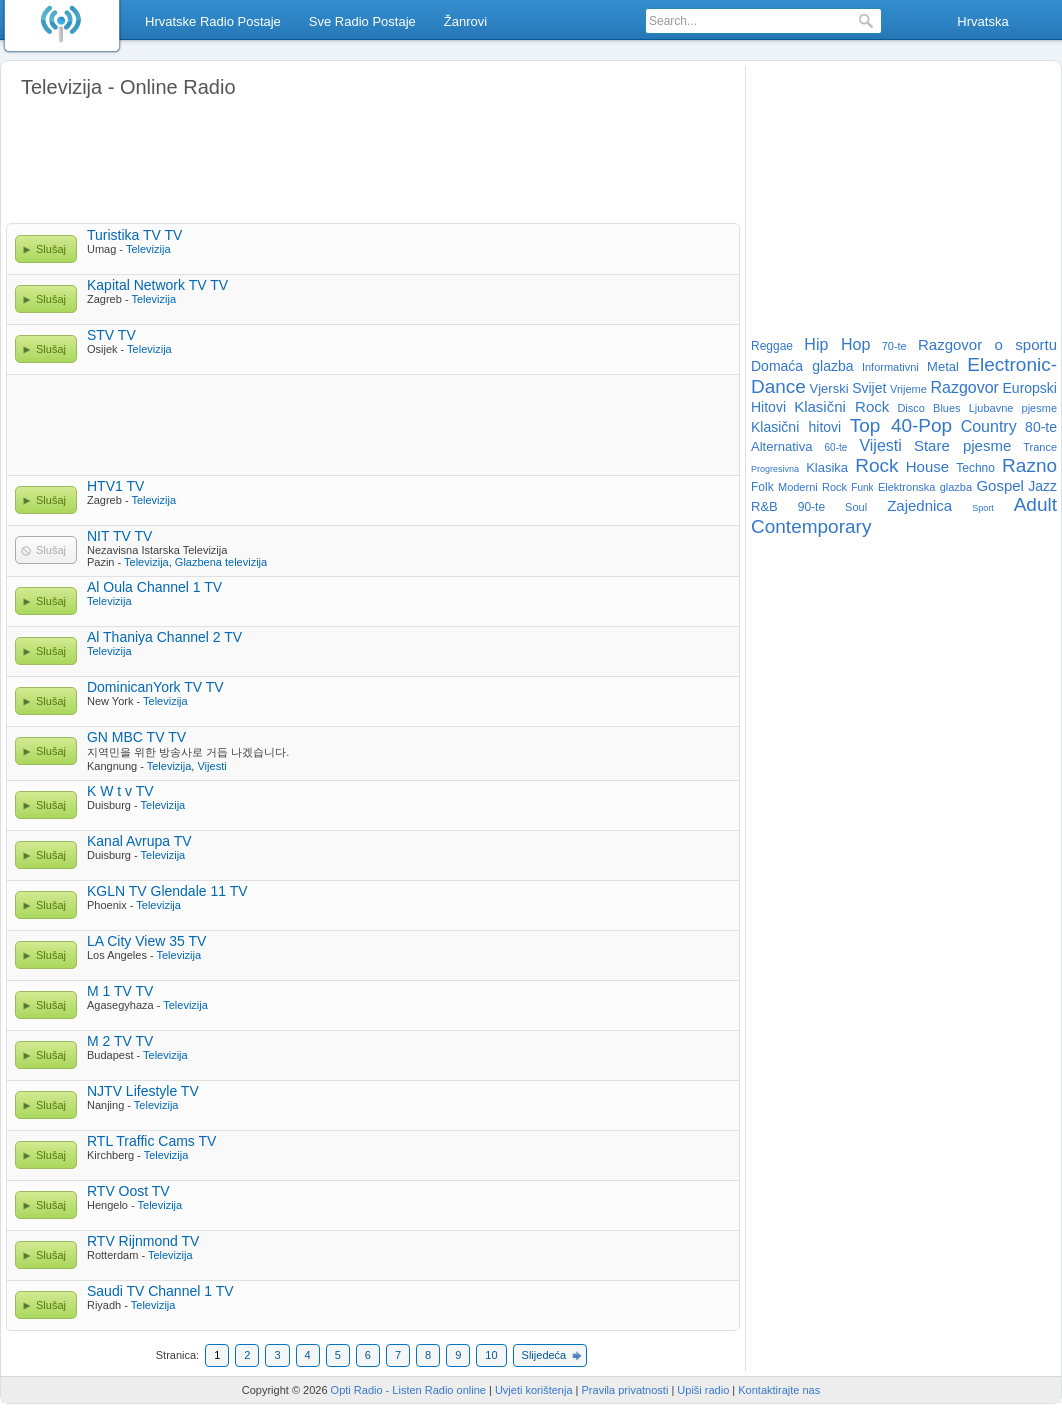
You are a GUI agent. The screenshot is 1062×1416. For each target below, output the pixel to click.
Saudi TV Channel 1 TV (160, 1291)
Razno (1029, 465)
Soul (856, 507)
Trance (1040, 447)
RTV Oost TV (128, 1191)
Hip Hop (837, 344)
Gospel (1000, 485)
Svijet (869, 388)
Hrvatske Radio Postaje (213, 21)
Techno (975, 468)
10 (491, 1355)
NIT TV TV (119, 536)
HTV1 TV (115, 486)
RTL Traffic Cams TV (151, 1141)
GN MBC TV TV (136, 737)
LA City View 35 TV (146, 941)
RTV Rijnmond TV (143, 1241)
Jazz (1042, 486)
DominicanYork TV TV (155, 687)
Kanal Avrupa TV (139, 841)
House (927, 466)
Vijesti (211, 766)
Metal (943, 366)
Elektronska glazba (925, 487)
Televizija (148, 249)
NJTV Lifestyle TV (143, 1091)
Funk (862, 487)
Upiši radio (703, 1390)
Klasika (827, 467)
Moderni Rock (812, 487)
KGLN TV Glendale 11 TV (167, 891)
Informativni (890, 367)
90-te (811, 507)
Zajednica (919, 505)
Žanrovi (465, 21)
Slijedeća (544, 1355)
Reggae (772, 346)
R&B (764, 506)
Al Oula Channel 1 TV (154, 587)
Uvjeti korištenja (534, 1390)
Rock (876, 465)
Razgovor (964, 387)
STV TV (111, 335)
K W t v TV (120, 791)
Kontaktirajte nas (779, 1390)
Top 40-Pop (901, 425)
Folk (762, 487)
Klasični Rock (841, 406)
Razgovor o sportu (987, 344)
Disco (911, 408)
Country (989, 426)
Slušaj (51, 249)
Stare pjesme (962, 445)
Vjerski (829, 388)
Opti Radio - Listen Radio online (408, 1390)
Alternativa (781, 446)
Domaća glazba (802, 366)
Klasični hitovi (796, 427)
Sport (983, 508)
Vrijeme (908, 389)
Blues (947, 408)
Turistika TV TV (134, 235)
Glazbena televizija (221, 562)
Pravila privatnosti (625, 1390)
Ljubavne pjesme (1013, 408)
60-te (836, 447)
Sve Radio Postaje (362, 21)
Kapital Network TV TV (157, 285)
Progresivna (775, 469)
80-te (1041, 427)
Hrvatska (982, 21)
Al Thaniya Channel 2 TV (164, 637)
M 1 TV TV (120, 991)
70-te (894, 346)
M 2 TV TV (120, 1041)
